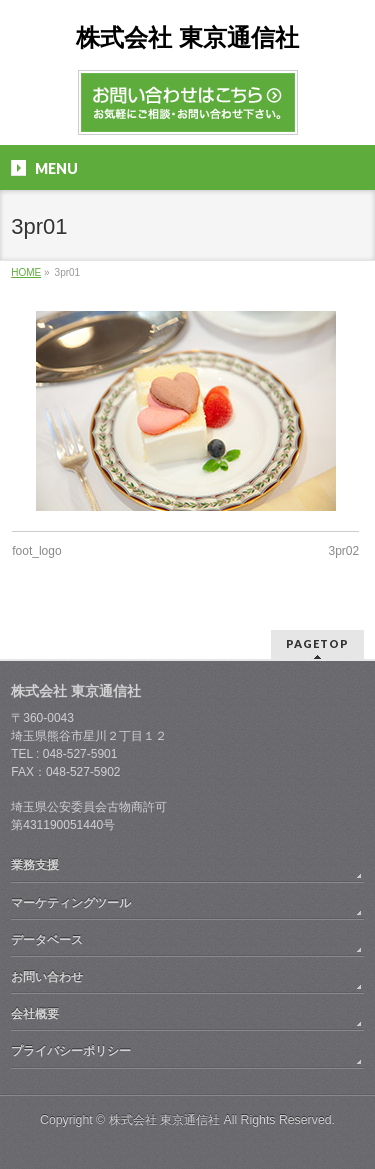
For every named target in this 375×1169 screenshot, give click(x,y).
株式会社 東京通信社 (187, 37)
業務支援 (35, 865)
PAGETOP (317, 643)
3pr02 (344, 551)
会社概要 (35, 1014)
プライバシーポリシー (71, 1051)
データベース (47, 940)
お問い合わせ (47, 977)
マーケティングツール (71, 903)
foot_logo (36, 551)
